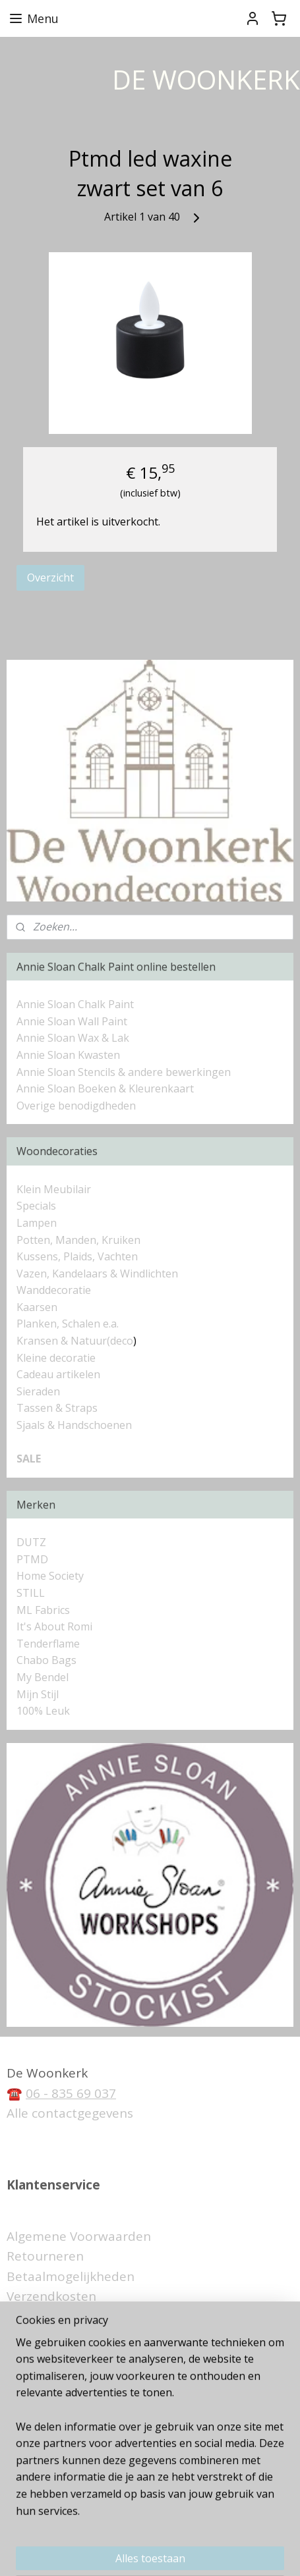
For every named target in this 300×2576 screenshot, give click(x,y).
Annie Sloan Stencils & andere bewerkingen (123, 1072)
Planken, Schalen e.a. (67, 1323)
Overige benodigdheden (76, 1105)
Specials (36, 1205)
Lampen (36, 1223)
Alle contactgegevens (70, 2113)
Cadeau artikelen (58, 1374)
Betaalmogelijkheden (71, 2276)
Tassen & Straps (57, 1408)
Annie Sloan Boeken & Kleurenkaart (105, 1088)
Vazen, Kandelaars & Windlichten (97, 1273)
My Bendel (42, 1677)
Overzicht (50, 577)
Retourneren (45, 2256)
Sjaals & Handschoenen (74, 1425)
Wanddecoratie (53, 1290)
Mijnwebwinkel (155, 2552)
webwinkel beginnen (213, 2530)
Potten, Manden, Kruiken (78, 1240)
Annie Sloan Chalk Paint (75, 1004)
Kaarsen (36, 1307)
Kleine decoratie (56, 1358)
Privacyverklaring (57, 2316)
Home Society (50, 1576)
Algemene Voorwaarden (79, 2236)
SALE (28, 1458)
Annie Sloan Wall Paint (71, 1021)
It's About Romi (54, 1626)
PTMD (32, 1559)
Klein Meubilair (55, 1189)
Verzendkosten (51, 2296)
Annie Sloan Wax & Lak (72, 1038)
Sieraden (38, 1391)
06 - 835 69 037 (71, 2093)
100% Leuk (43, 1711)
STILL (30, 1593)
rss (162, 2530)
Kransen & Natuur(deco (74, 1340)
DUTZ (31, 1542)
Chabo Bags (46, 1660)
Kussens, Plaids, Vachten (77, 1256)
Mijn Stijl (37, 1694)
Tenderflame (48, 1643)
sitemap (135, 2530)
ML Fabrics (43, 1610)
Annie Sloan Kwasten (68, 1055)
